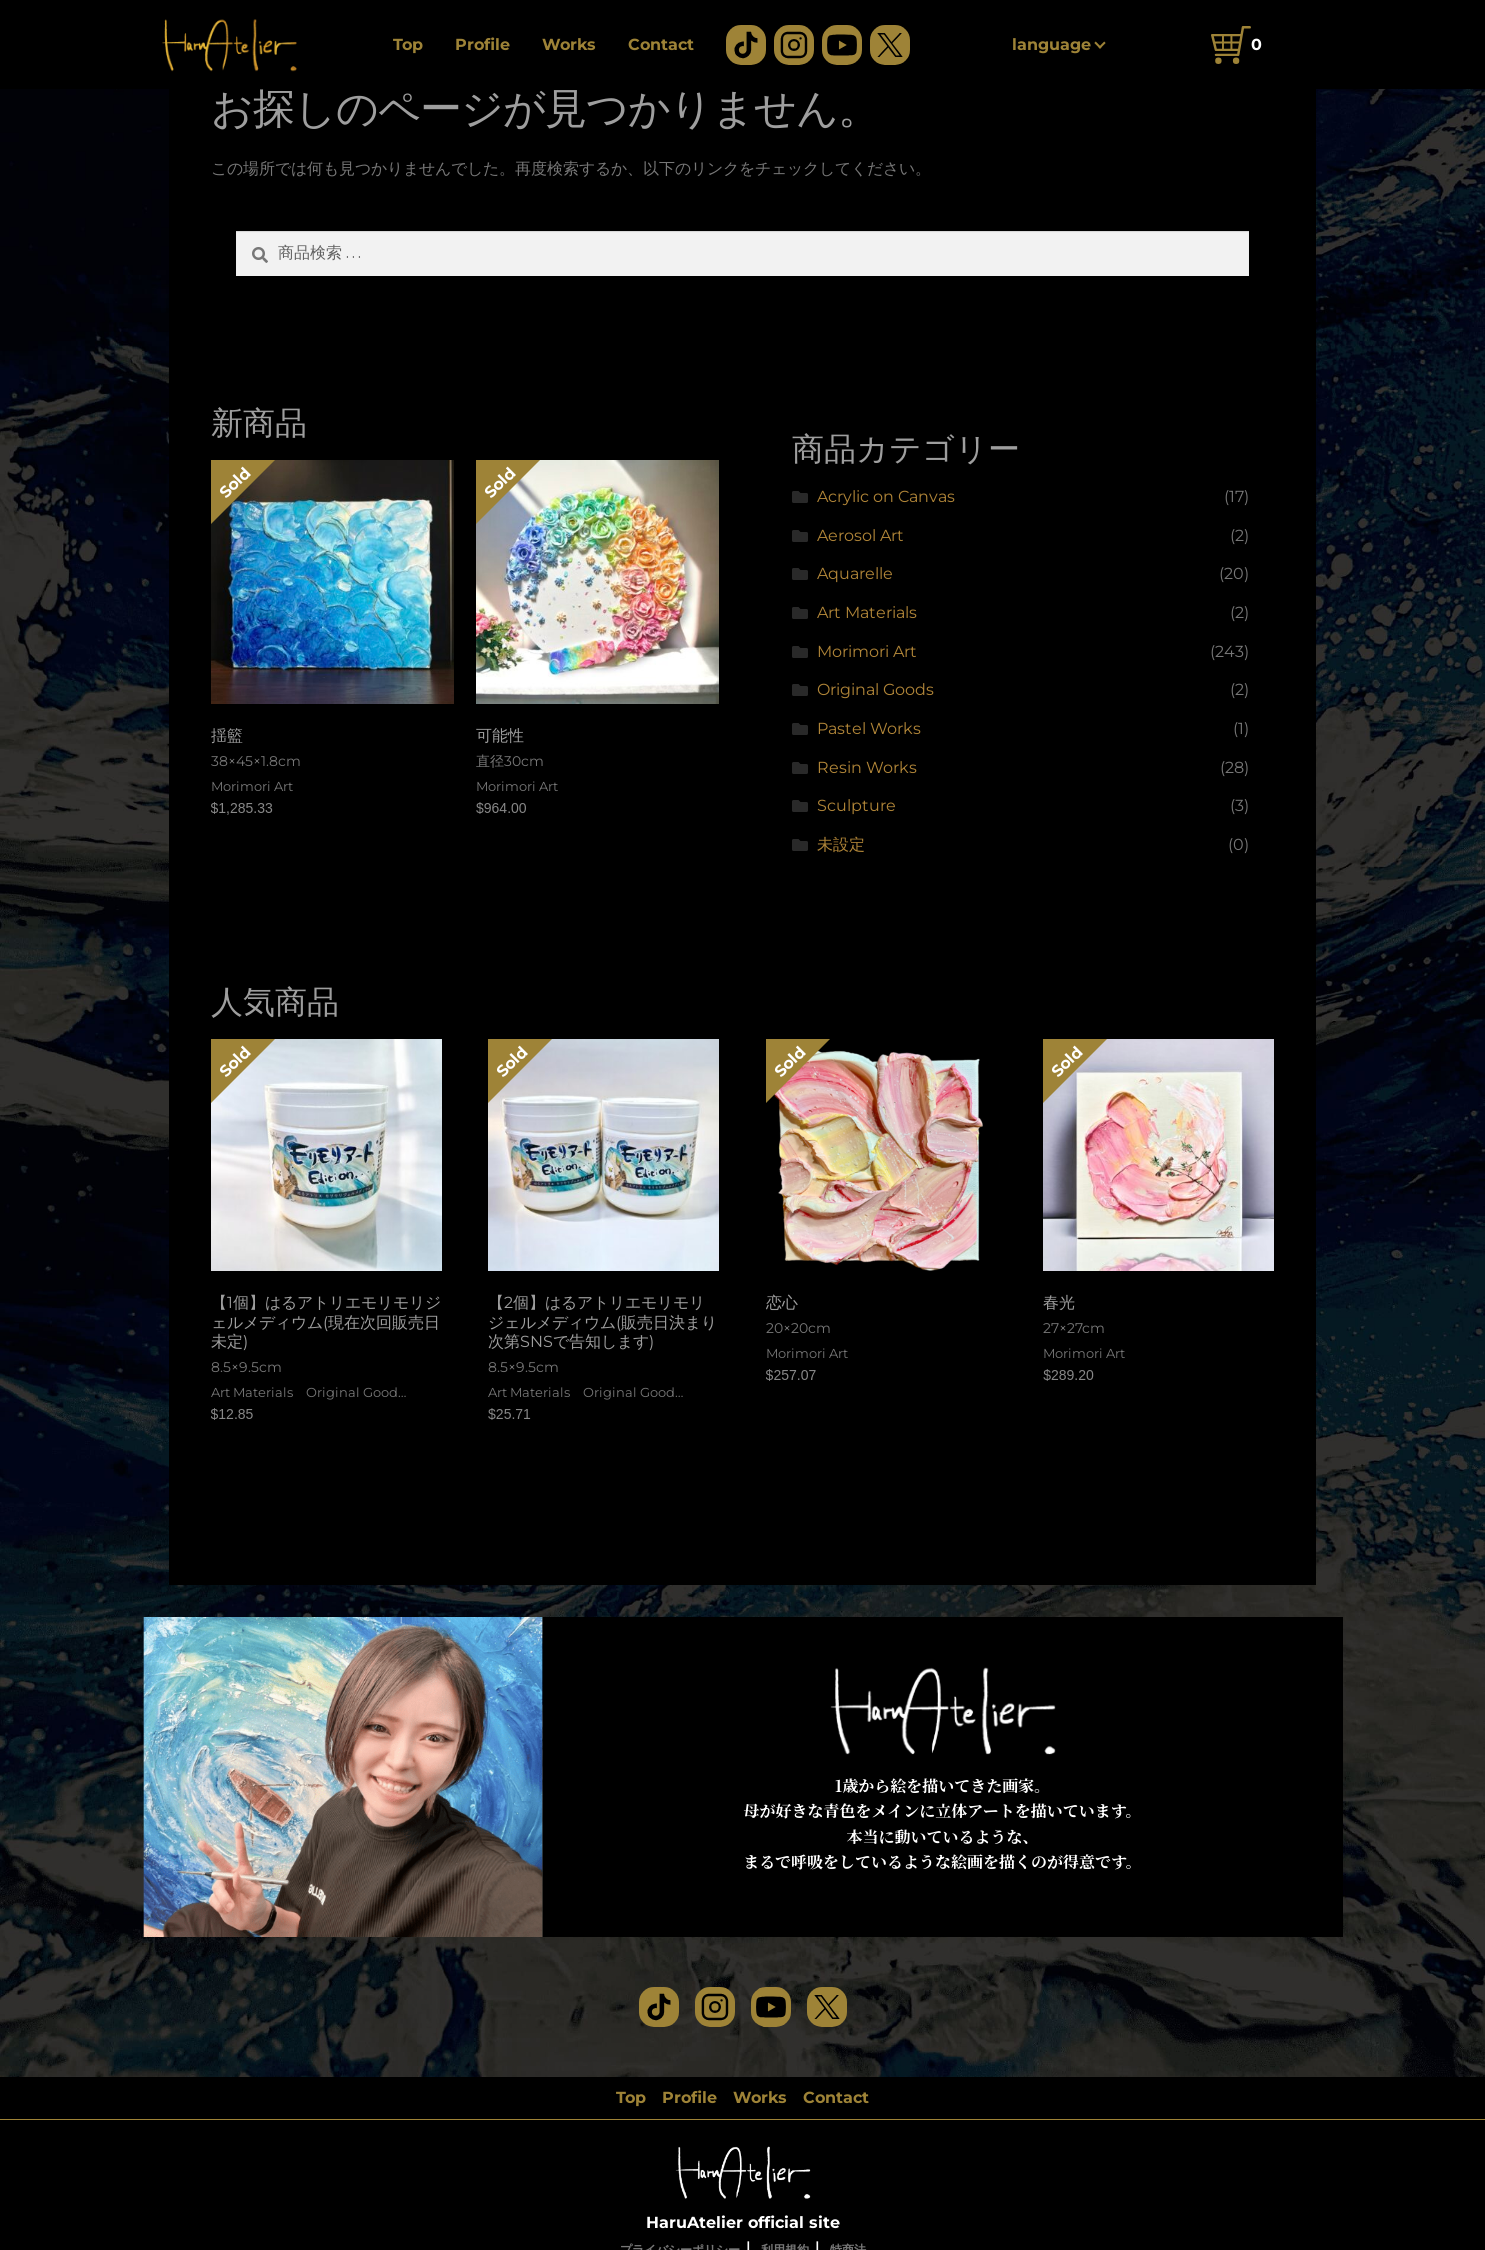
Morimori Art (867, 651)
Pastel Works (869, 728)
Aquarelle (855, 573)
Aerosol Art (860, 535)
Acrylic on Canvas (886, 496)
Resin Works (867, 767)
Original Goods (875, 689)
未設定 (841, 844)
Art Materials (867, 612)
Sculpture (856, 805)
